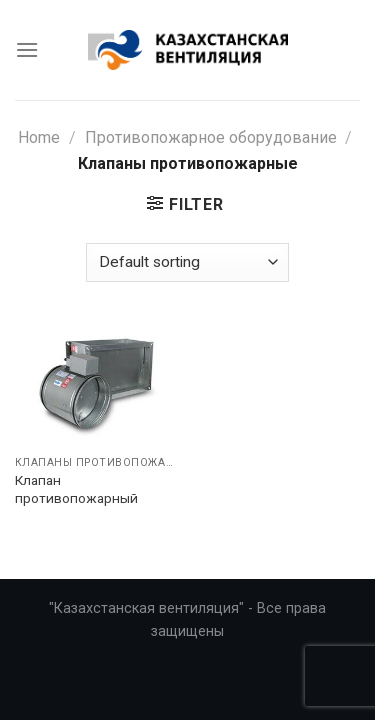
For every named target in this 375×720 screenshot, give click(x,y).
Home (39, 137)
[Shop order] (187, 262)
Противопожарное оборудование (211, 137)
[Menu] (27, 49)
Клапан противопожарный (76, 489)
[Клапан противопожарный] (96, 384)
